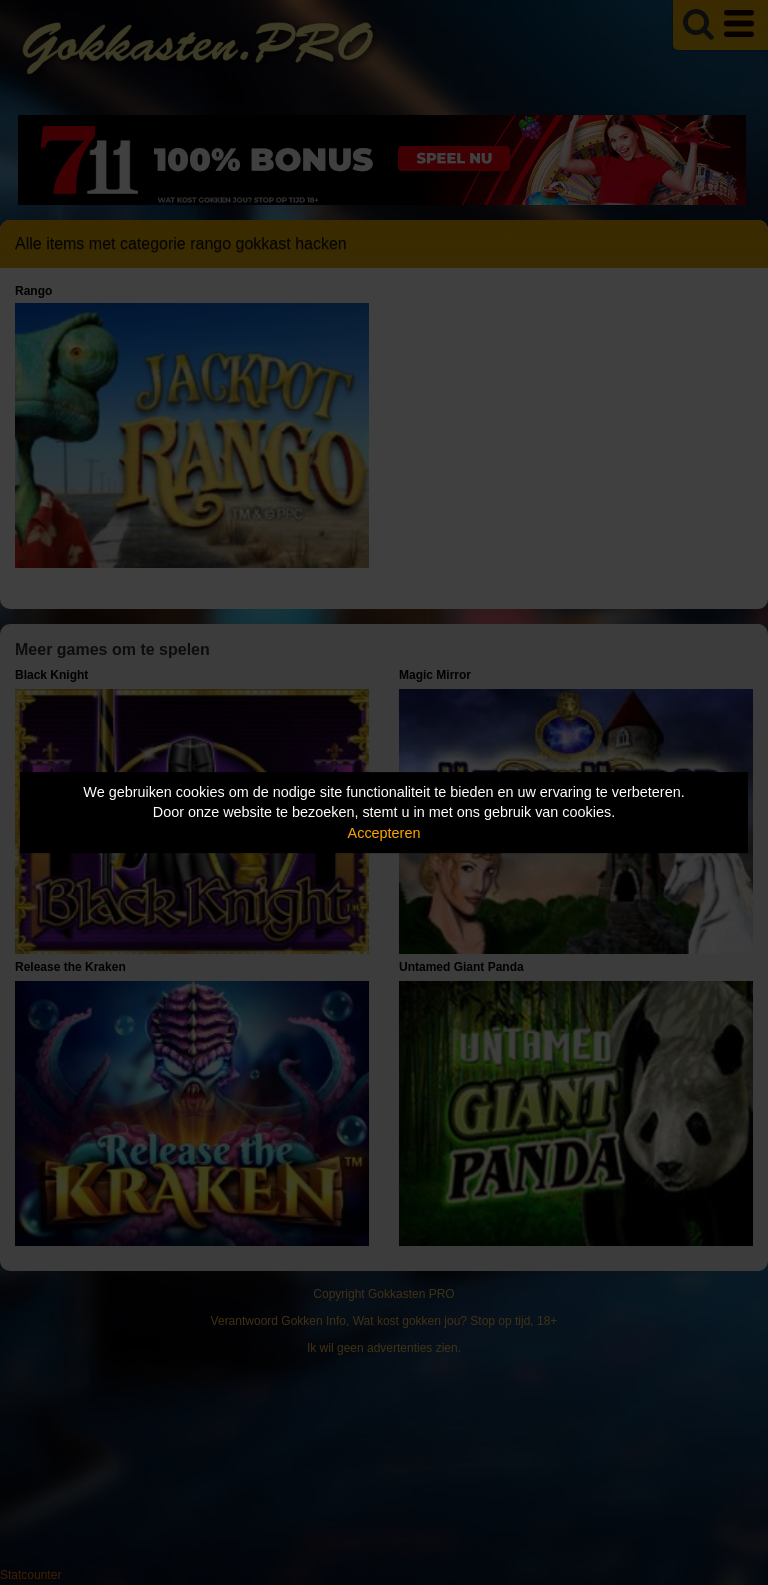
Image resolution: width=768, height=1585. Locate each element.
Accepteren (384, 833)
